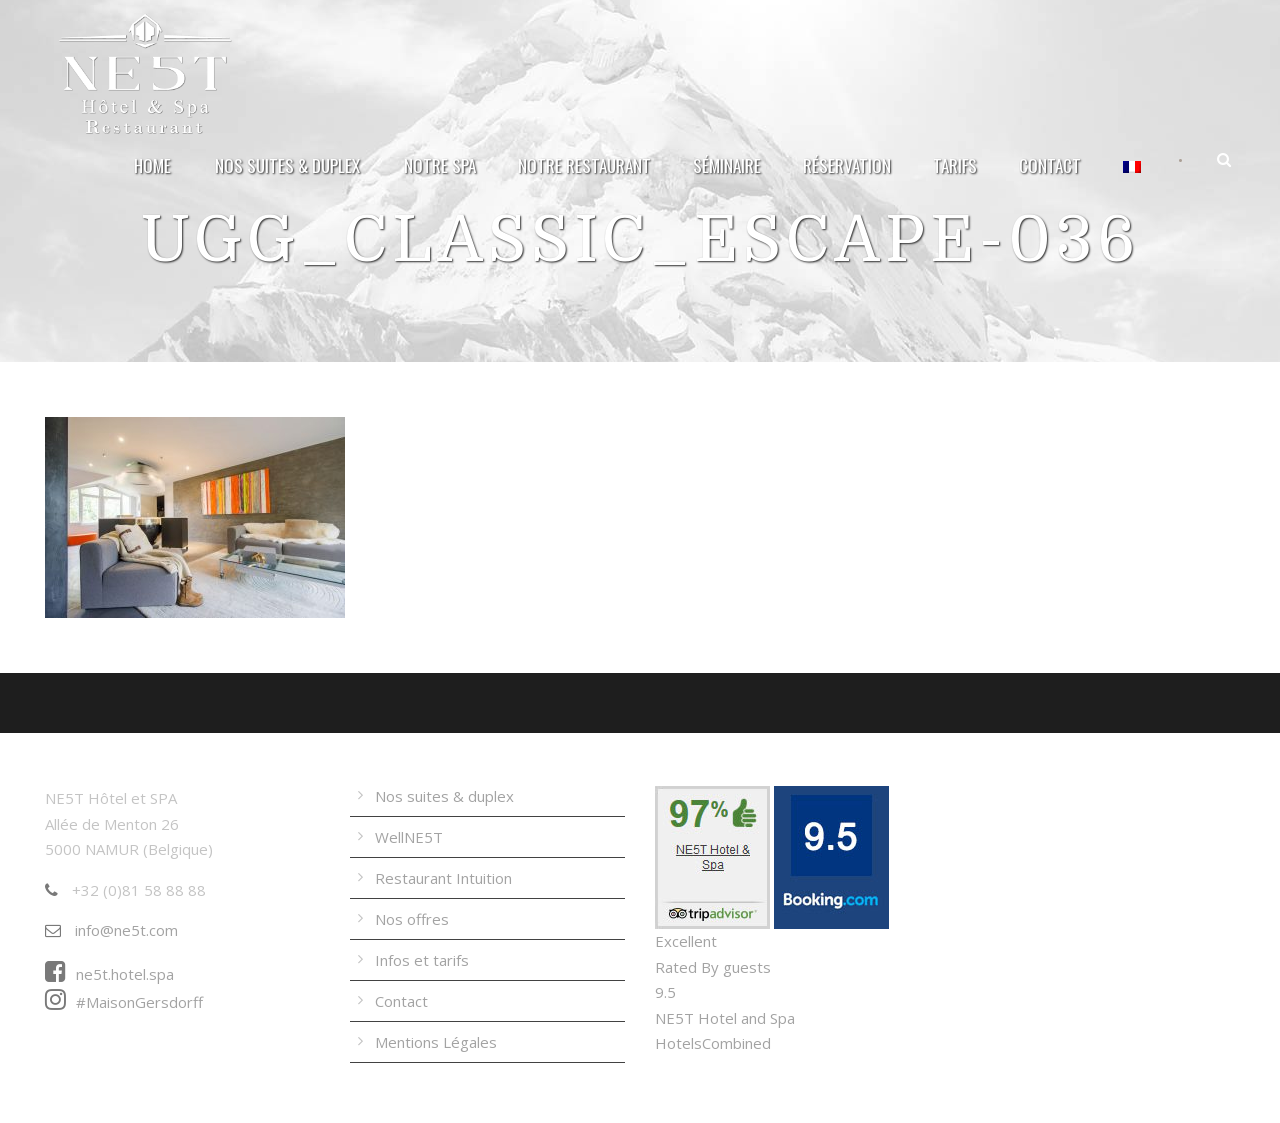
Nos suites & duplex (287, 165)
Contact (1050, 165)
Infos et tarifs (422, 960)
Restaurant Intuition (443, 878)
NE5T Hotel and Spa (725, 1018)
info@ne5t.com (111, 930)
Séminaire (727, 165)
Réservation (847, 165)
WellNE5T (409, 837)
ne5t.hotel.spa (109, 974)
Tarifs (955, 165)
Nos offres (412, 919)
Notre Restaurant (584, 165)
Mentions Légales (436, 1042)
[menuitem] (1133, 176)
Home (152, 165)
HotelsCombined (713, 1043)
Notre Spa (440, 165)
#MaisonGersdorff (124, 1002)
